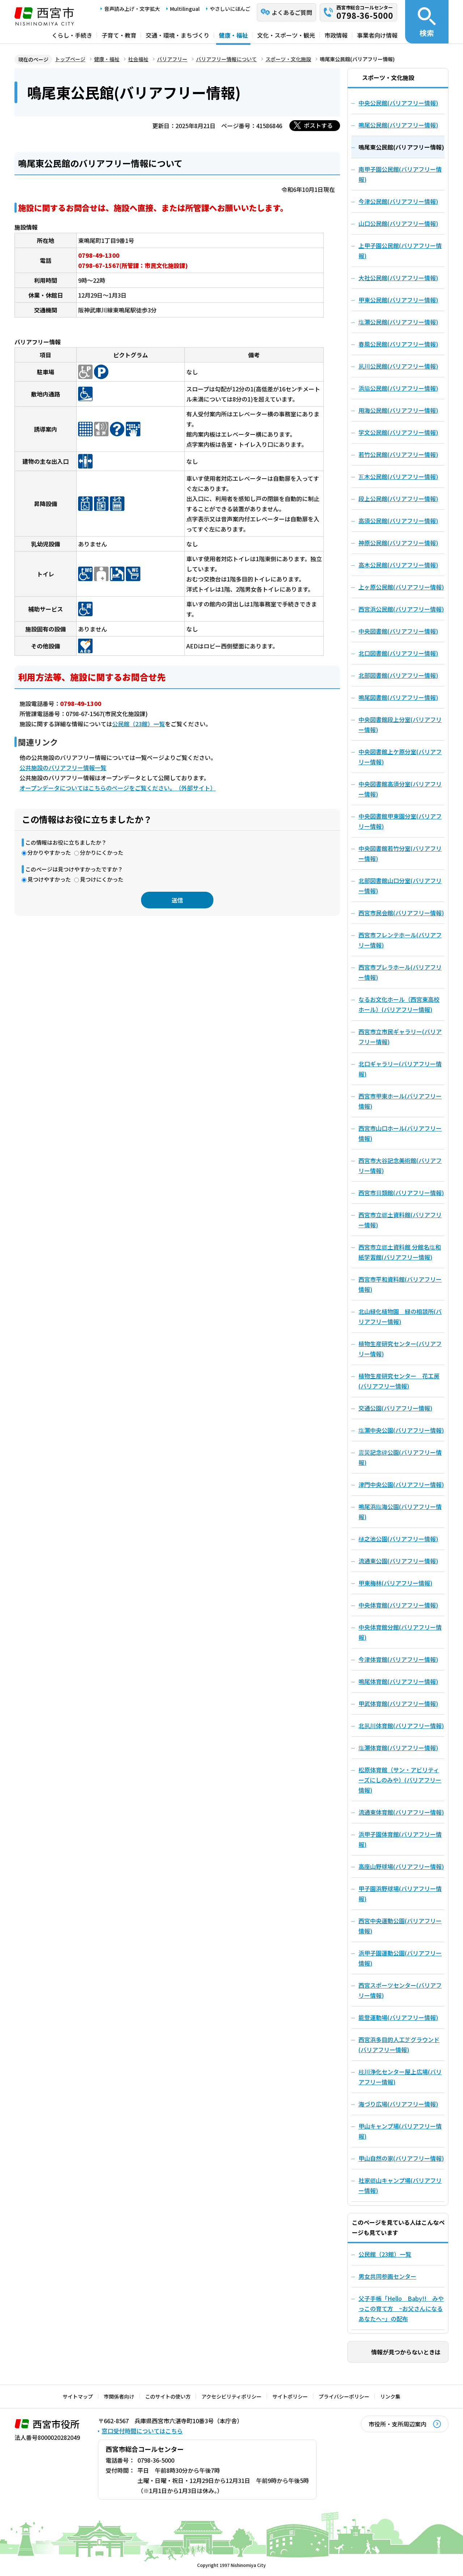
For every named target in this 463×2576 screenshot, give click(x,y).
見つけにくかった (101, 879)
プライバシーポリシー (344, 2396)
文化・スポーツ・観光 (286, 35)
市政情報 (336, 35)
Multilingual (185, 8)
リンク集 (390, 2396)
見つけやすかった (49, 879)
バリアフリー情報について (226, 59)
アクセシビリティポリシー (231, 2396)
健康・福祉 (233, 35)
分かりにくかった (101, 852)
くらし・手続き (72, 35)
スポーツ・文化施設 (288, 59)
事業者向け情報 (377, 35)
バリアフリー (172, 59)
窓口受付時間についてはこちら (142, 2430)
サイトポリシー (290, 2396)
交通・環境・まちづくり (177, 35)
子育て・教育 (119, 35)
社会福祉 (138, 59)
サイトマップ (78, 2396)
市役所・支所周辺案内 (397, 2424)
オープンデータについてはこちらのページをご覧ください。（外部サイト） (118, 787)
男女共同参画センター (387, 2276)
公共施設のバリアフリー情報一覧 (63, 767)
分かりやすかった (49, 852)
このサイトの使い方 (168, 2396)
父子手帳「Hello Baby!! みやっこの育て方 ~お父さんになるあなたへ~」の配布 (401, 2308)
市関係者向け (119, 2396)
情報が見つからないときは (406, 2352)
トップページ (70, 59)
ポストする (318, 125)
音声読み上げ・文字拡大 (132, 8)
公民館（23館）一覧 (138, 723)
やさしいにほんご (230, 8)
